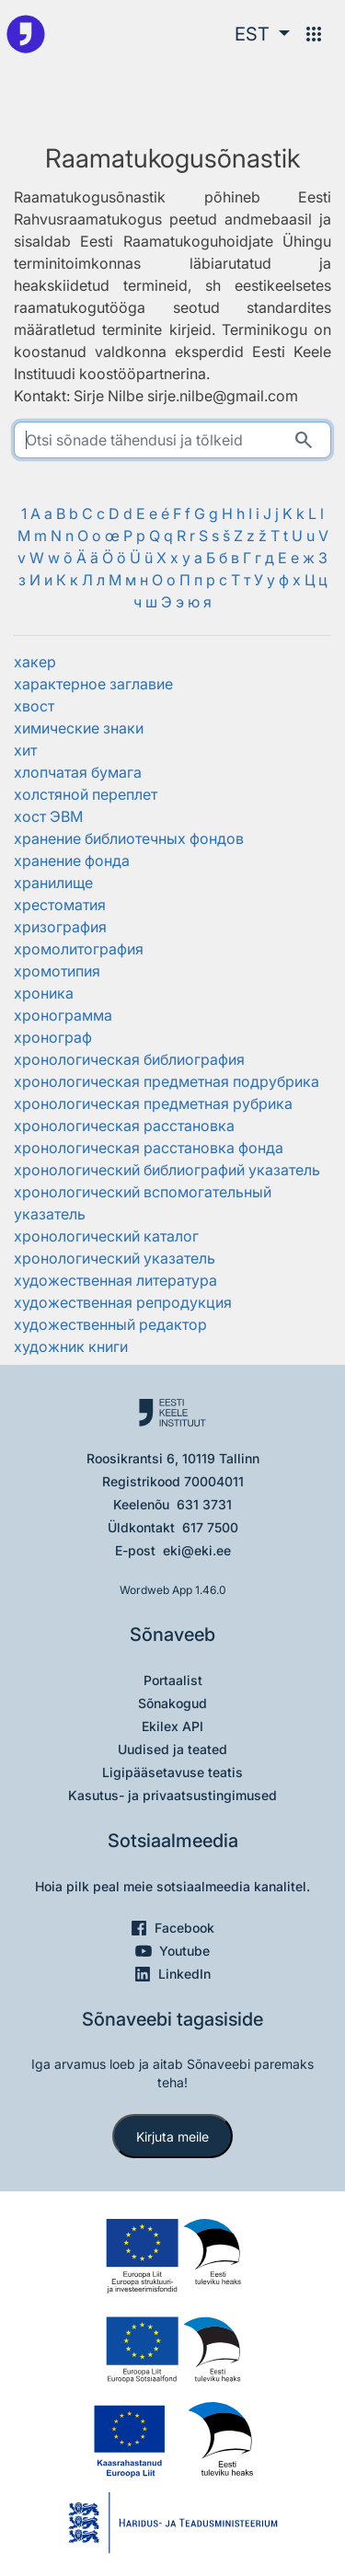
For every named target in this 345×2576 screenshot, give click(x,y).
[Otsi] (304, 440)
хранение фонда (72, 860)
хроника (44, 993)
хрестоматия (60, 904)
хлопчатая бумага (78, 772)
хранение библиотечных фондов (129, 838)
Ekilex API (172, 1726)
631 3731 (204, 1504)
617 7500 (210, 1527)
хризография (60, 927)
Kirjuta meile (172, 2136)
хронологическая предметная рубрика (153, 1103)
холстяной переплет (85, 794)
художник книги (71, 1346)
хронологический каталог (106, 1236)
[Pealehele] (26, 34)
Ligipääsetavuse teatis (172, 1772)
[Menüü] (313, 34)
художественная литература (115, 1280)
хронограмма (63, 1015)
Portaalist (173, 1680)
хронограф (53, 1037)
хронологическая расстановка (124, 1125)
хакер (35, 662)
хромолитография (79, 949)
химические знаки (79, 728)
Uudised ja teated (172, 1749)
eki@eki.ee (197, 1550)
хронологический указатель (114, 1258)
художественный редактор (110, 1324)
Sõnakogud (172, 1703)
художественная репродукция (123, 1302)
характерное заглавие (93, 684)
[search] (172, 440)
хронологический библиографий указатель (167, 1170)
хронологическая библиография (129, 1059)
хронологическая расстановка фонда (148, 1147)
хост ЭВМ (48, 816)
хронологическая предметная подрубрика (166, 1081)
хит (25, 750)
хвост (34, 706)
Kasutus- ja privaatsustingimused (172, 1795)
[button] (262, 34)
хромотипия (57, 971)
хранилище (53, 882)
